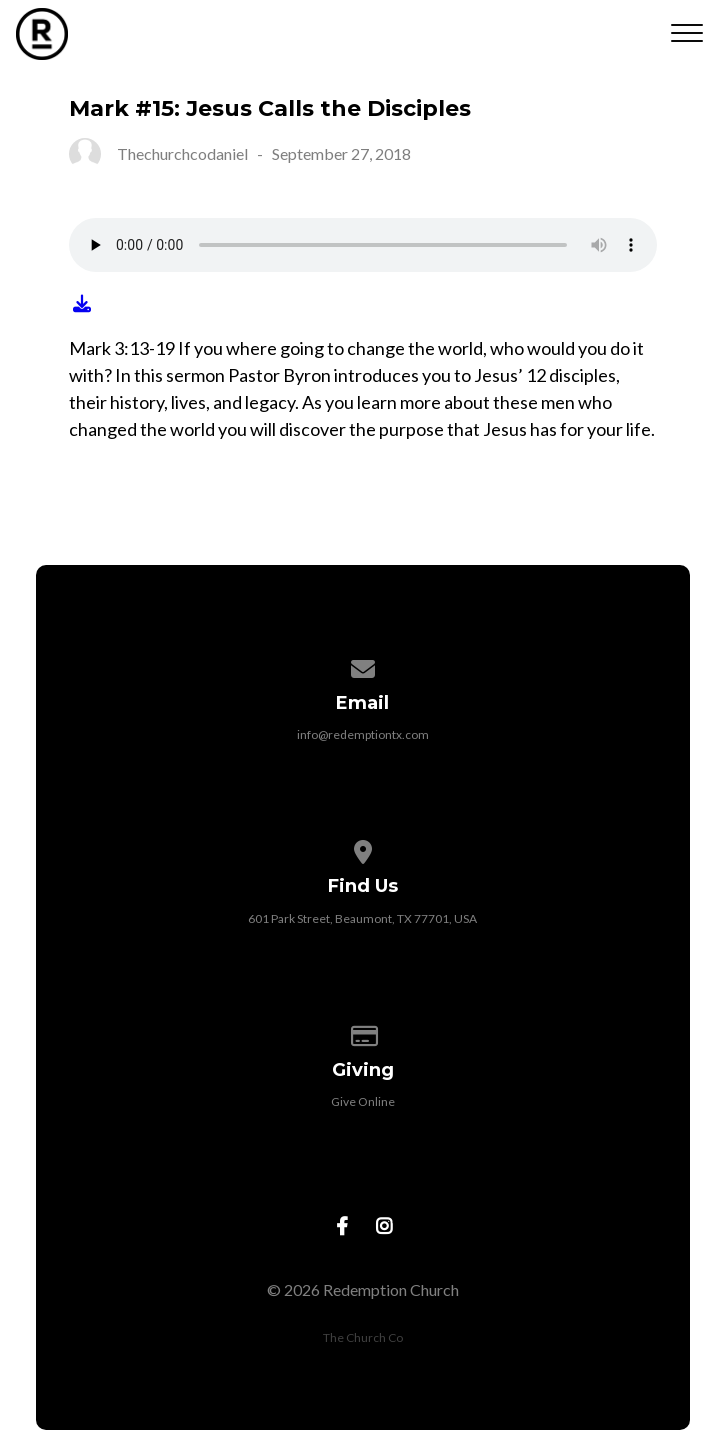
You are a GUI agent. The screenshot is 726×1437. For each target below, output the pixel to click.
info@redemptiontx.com (363, 734)
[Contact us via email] (363, 665)
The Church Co (363, 1337)
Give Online (363, 1101)
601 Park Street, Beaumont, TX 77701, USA (362, 918)
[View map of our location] (363, 848)
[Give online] (363, 1032)
